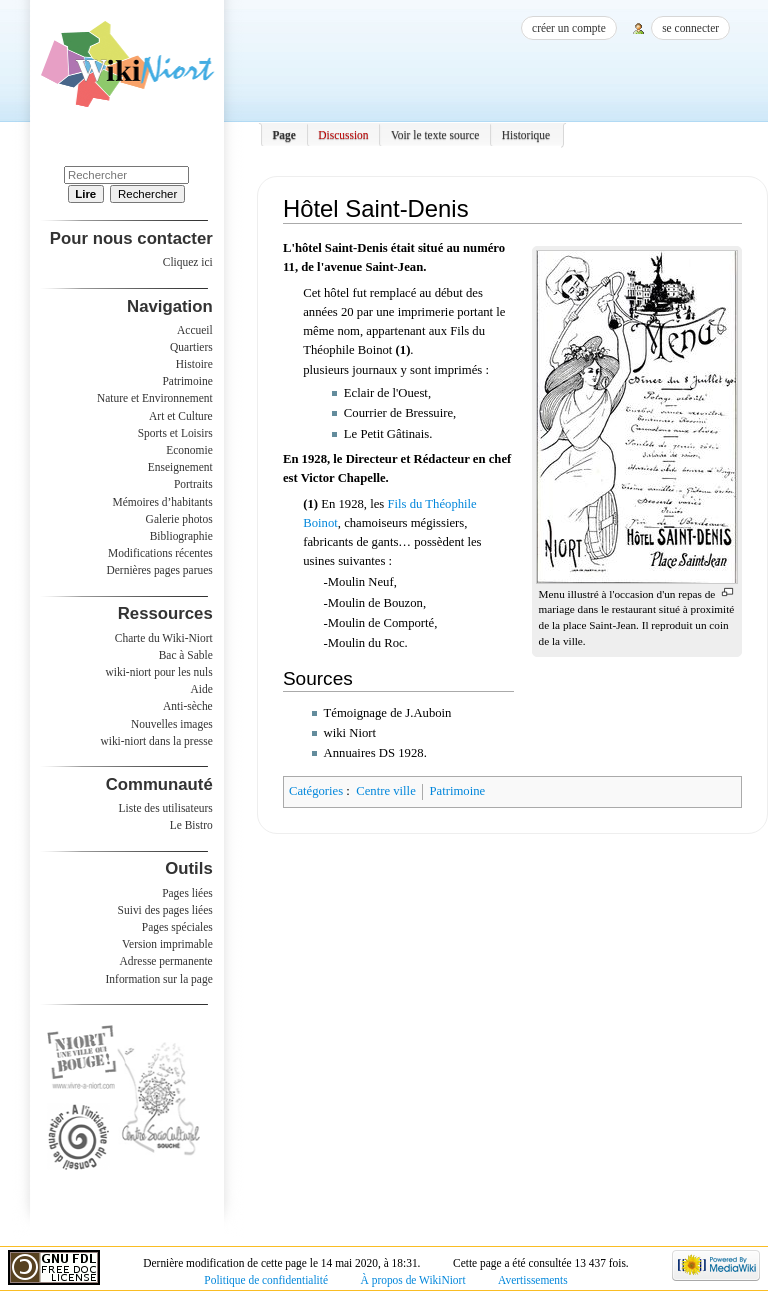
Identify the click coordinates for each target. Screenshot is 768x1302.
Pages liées (187, 893)
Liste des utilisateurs (166, 808)
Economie (189, 450)
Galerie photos (179, 519)
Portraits (193, 484)
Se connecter (690, 28)
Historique (526, 135)
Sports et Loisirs (175, 433)
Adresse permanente (166, 961)
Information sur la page (159, 979)
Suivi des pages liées (165, 910)
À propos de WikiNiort (413, 1280)
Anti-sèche (188, 706)
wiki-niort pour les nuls (159, 672)
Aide (201, 689)
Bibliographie (181, 536)
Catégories (316, 791)
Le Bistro (191, 825)
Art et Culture (181, 416)
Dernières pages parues (160, 570)
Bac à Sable (186, 655)
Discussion (343, 135)
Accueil (195, 330)
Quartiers (191, 347)
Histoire (194, 364)
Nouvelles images (172, 724)
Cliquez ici (188, 262)
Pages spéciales (177, 927)
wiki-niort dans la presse (156, 741)
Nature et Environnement (155, 398)
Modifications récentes (160, 553)
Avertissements (533, 1280)
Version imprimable (167, 944)
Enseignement (180, 467)
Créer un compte (569, 28)
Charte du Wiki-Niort (164, 638)
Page (284, 135)
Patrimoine (457, 791)
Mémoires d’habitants (163, 502)
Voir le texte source (435, 135)
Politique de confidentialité (266, 1280)
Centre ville (386, 791)
